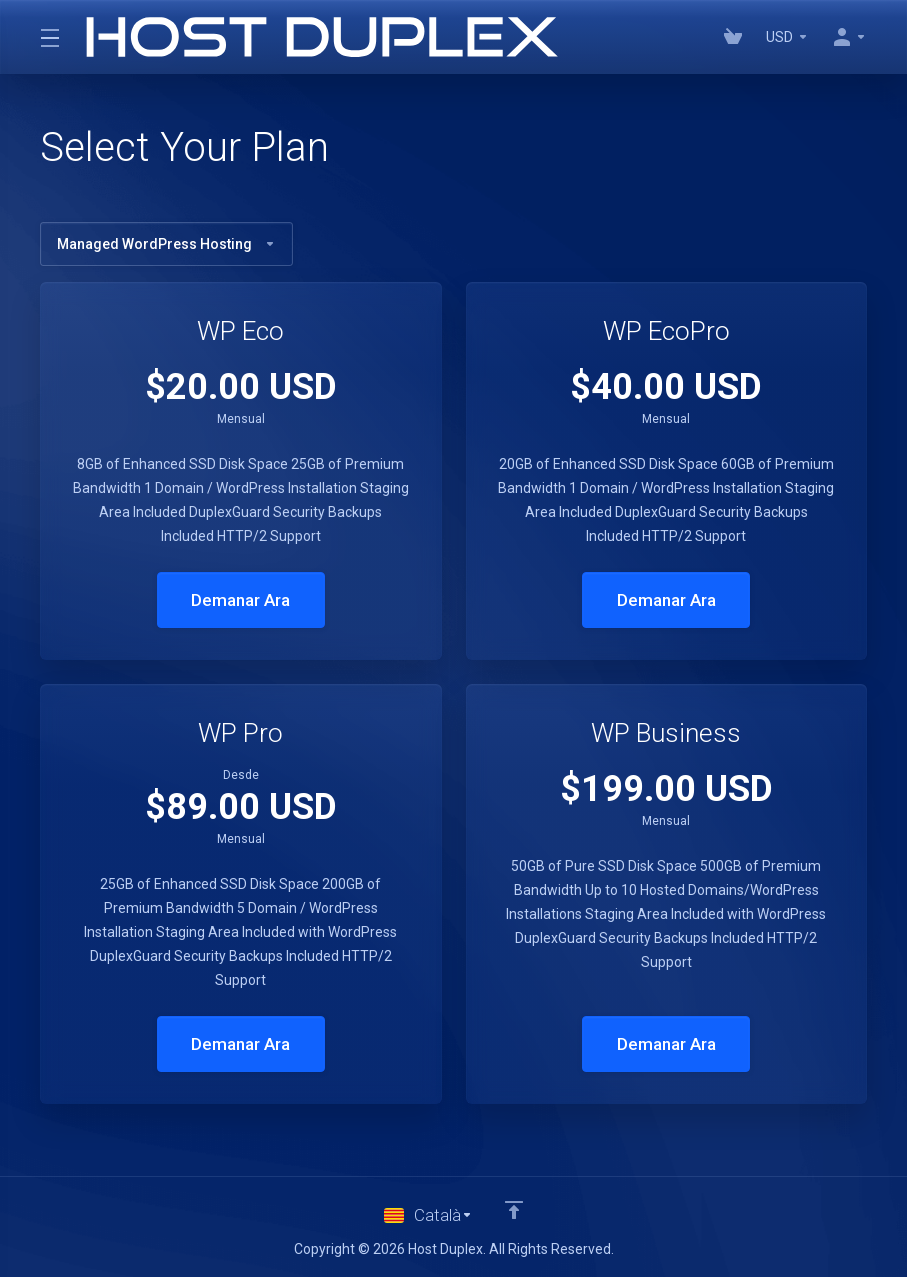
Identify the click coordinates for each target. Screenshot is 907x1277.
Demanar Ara (240, 600)
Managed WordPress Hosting (166, 244)
